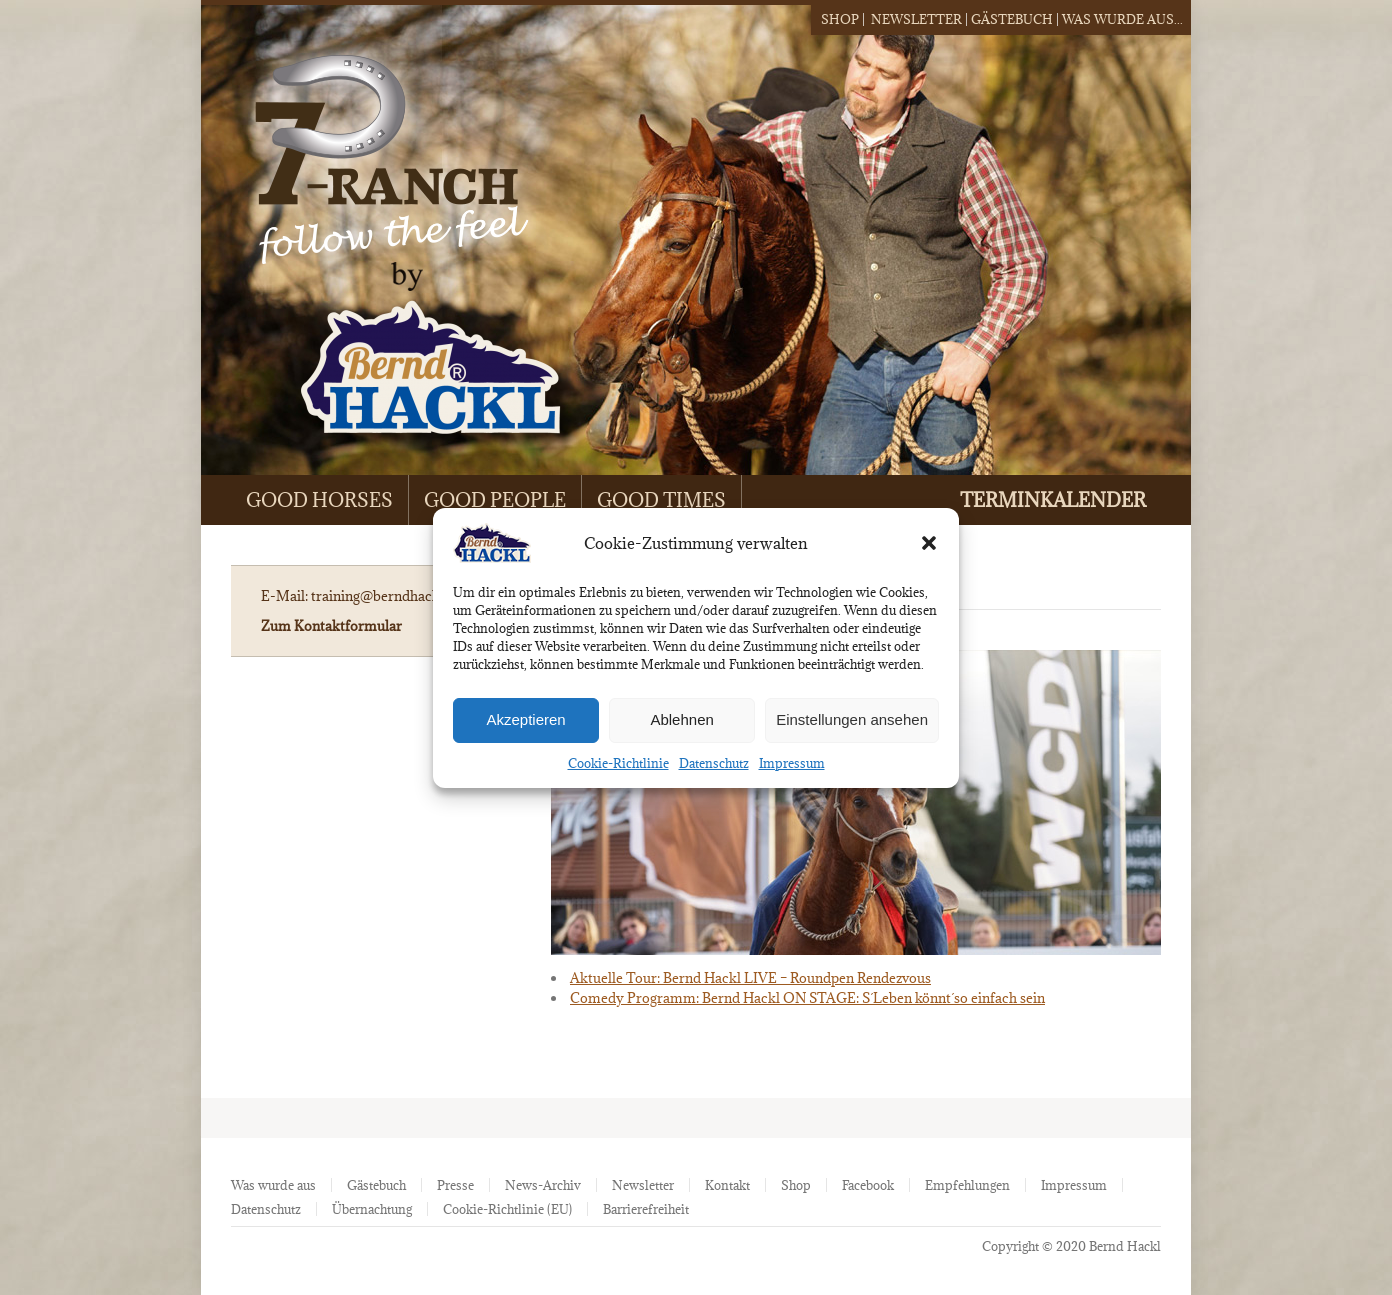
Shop (840, 19)
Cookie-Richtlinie (618, 763)
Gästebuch (1012, 19)
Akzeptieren (525, 719)
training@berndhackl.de (386, 596)
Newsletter (916, 19)
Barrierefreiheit (646, 1209)
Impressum (792, 763)
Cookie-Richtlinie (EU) (507, 1209)
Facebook (868, 1185)
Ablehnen (681, 719)
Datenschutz (714, 763)
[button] (929, 543)
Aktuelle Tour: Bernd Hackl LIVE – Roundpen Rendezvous (750, 978)
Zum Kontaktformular (331, 626)
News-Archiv (543, 1185)
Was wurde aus (273, 1185)
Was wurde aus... (1122, 19)
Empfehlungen (967, 1185)
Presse (455, 1185)
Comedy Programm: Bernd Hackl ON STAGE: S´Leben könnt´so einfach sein (807, 998)
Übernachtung (372, 1209)
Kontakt (727, 1185)
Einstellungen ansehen (852, 719)
